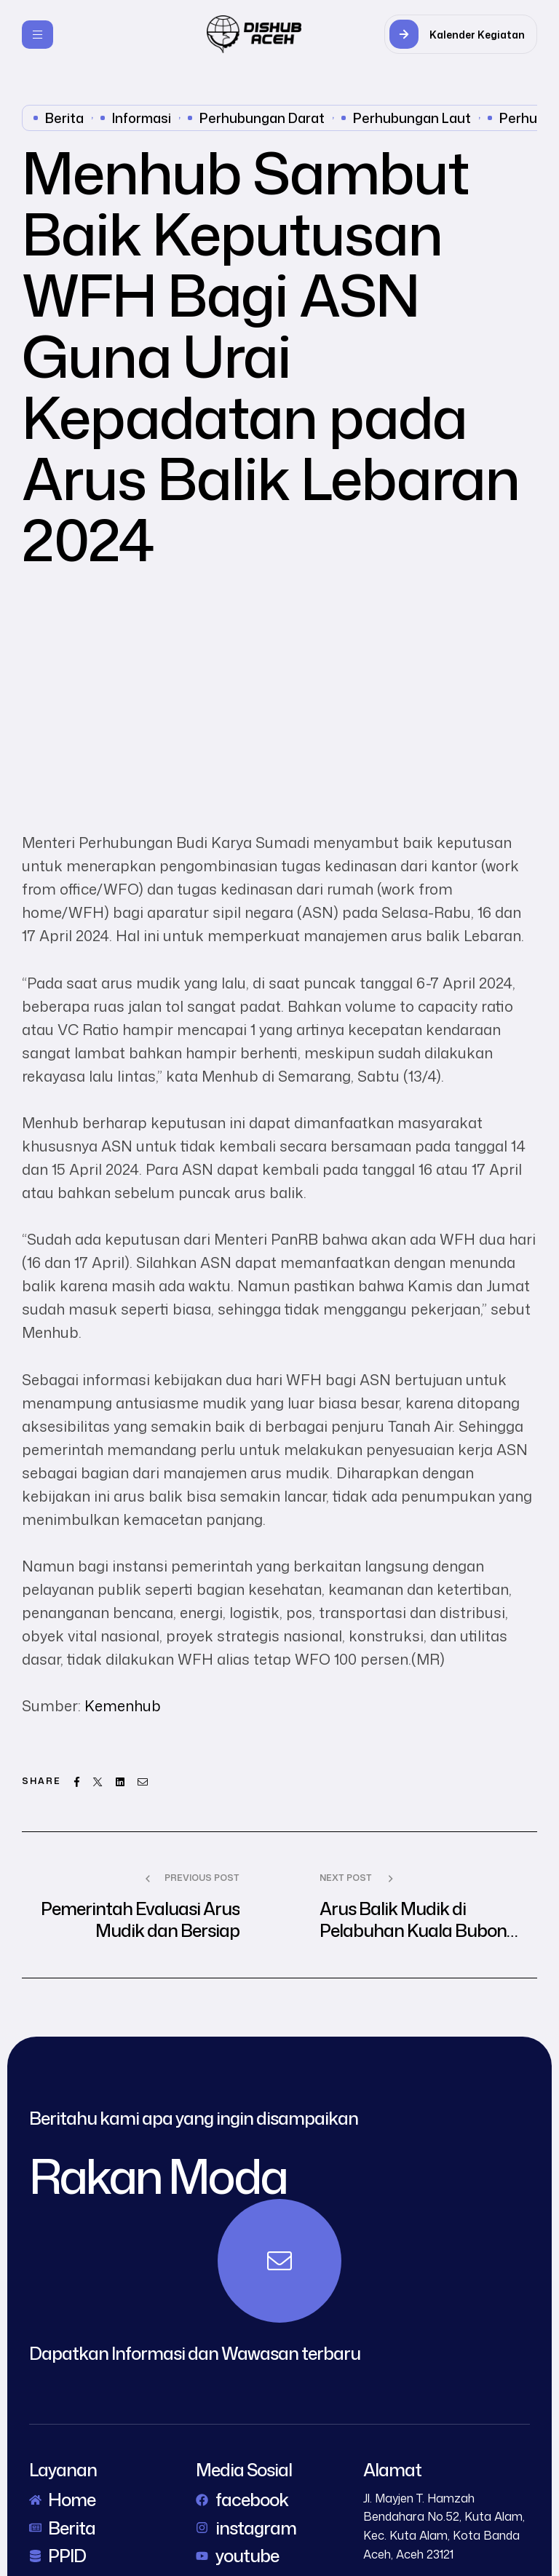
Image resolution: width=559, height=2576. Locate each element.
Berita (64, 118)
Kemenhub (122, 1705)
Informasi (141, 118)
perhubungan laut (412, 118)
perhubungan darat (262, 118)
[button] (460, 34)
